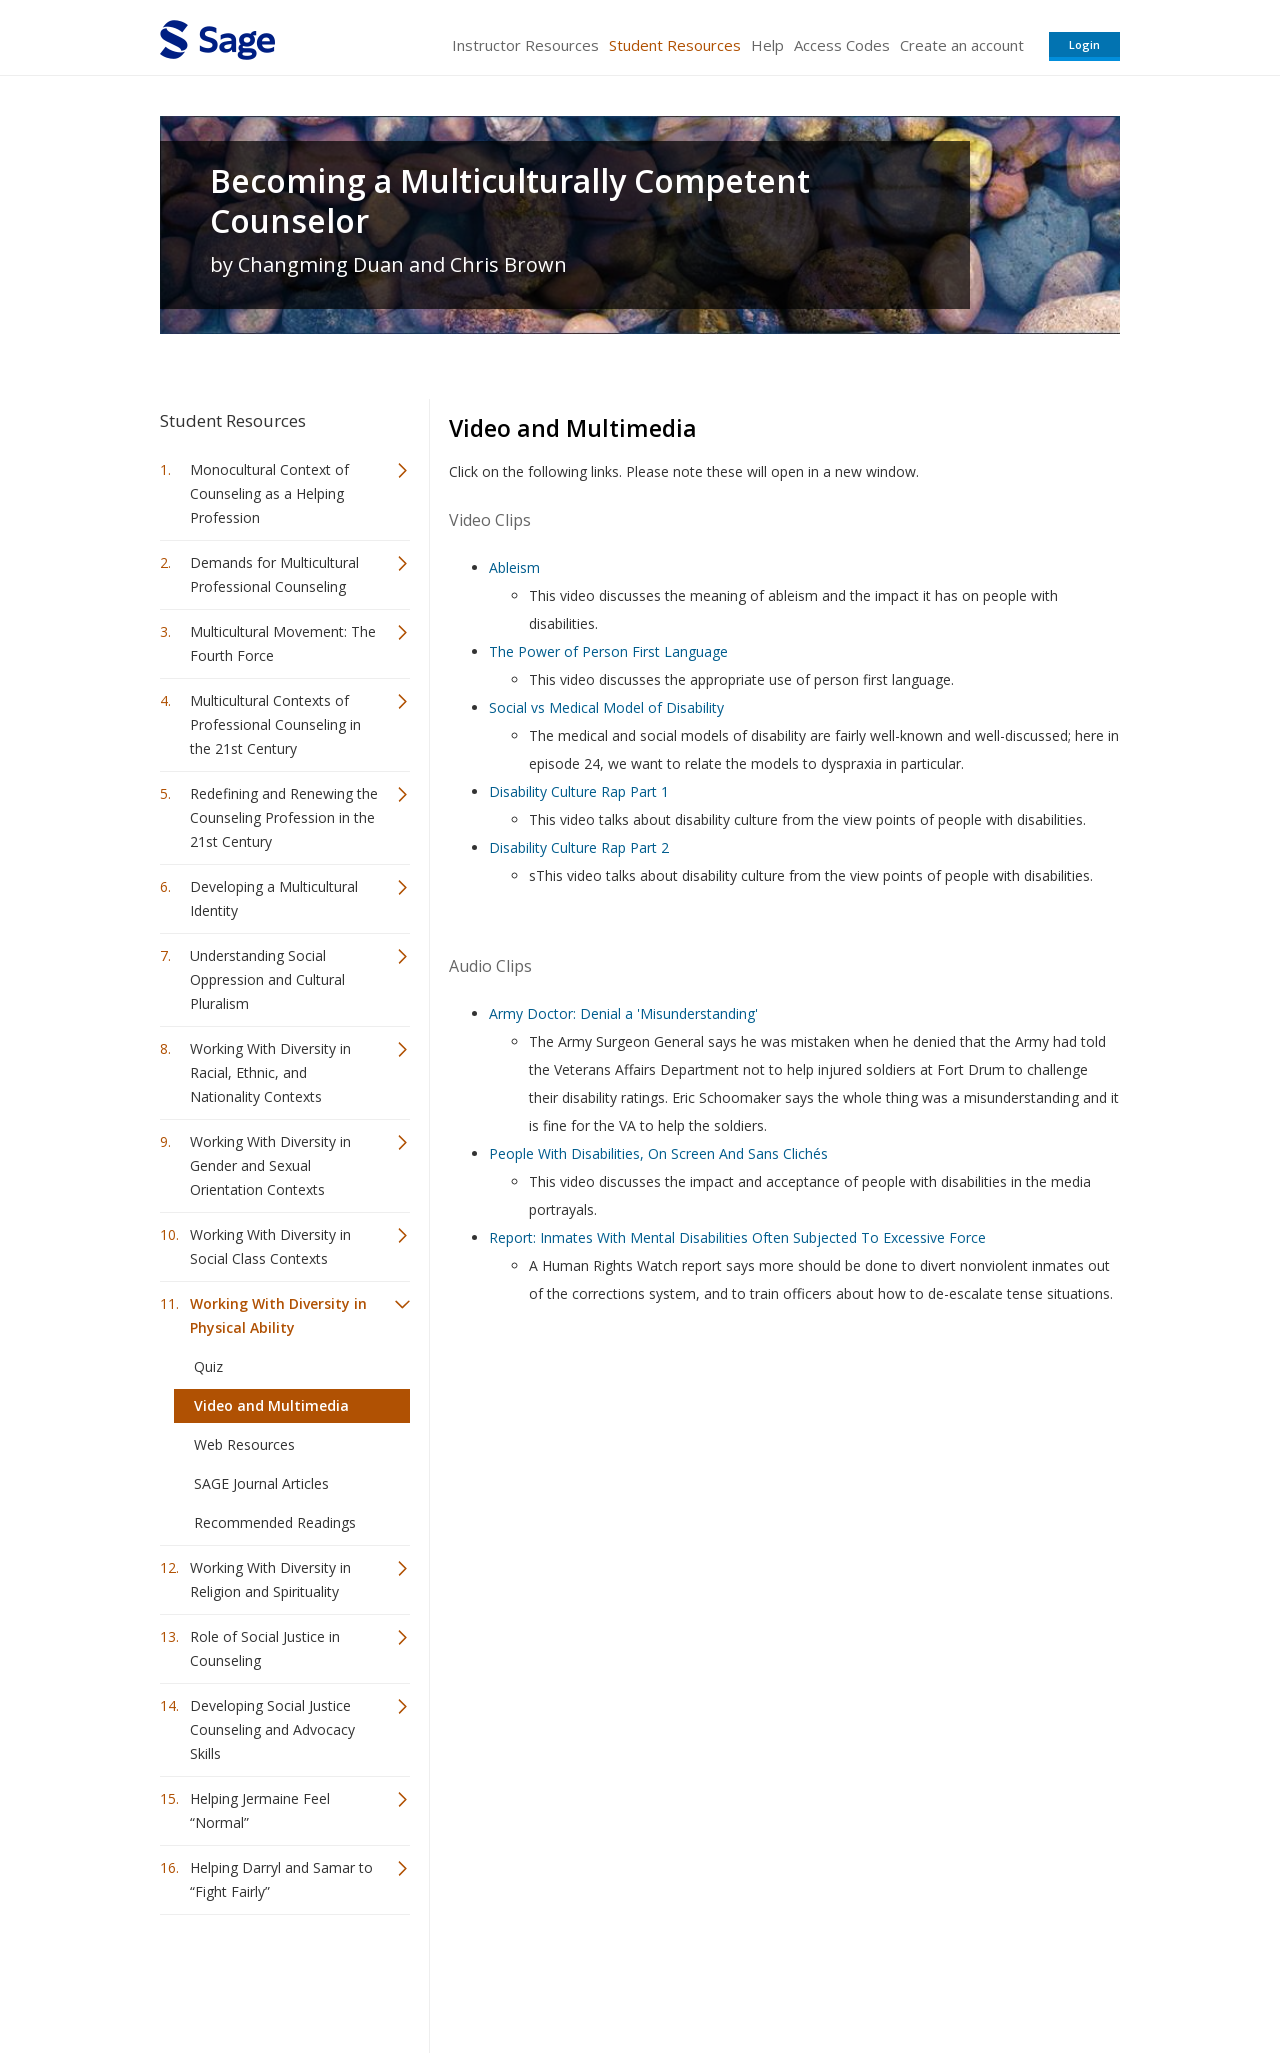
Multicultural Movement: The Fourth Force (283, 643)
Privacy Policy (988, 1978)
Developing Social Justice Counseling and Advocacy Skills (272, 1729)
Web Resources (244, 1444)
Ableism (514, 567)
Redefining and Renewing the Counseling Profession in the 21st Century (284, 817)
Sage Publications (274, 1978)
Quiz (208, 1366)
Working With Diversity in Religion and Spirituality (270, 1579)
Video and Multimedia (271, 1405)
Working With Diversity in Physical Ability (278, 1315)
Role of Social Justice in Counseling (265, 1648)
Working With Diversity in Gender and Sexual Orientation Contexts (270, 1165)
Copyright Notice (876, 1978)
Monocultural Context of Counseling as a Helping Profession (269, 493)
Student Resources (675, 45)
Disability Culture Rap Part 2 (579, 847)
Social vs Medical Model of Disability (606, 707)
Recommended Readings (275, 1522)
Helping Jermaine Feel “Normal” (260, 1810)
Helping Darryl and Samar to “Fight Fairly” (281, 1879)
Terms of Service (754, 1978)
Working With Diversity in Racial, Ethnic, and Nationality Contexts (270, 1072)
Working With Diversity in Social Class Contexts (270, 1246)
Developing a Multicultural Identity (274, 898)
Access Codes (842, 45)
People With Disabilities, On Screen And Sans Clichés (658, 1153)
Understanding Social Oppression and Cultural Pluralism (267, 979)
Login (1084, 44)
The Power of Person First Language (608, 651)
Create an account (962, 45)
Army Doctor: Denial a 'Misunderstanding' (623, 1013)
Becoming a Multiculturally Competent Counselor (510, 201)
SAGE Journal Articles (261, 1483)
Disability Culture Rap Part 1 (579, 791)
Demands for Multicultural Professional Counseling (274, 574)
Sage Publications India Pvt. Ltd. (450, 1978)
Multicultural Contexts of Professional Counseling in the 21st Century (275, 724)
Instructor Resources (525, 45)
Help (767, 45)
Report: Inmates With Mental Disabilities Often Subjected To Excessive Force (737, 1237)
